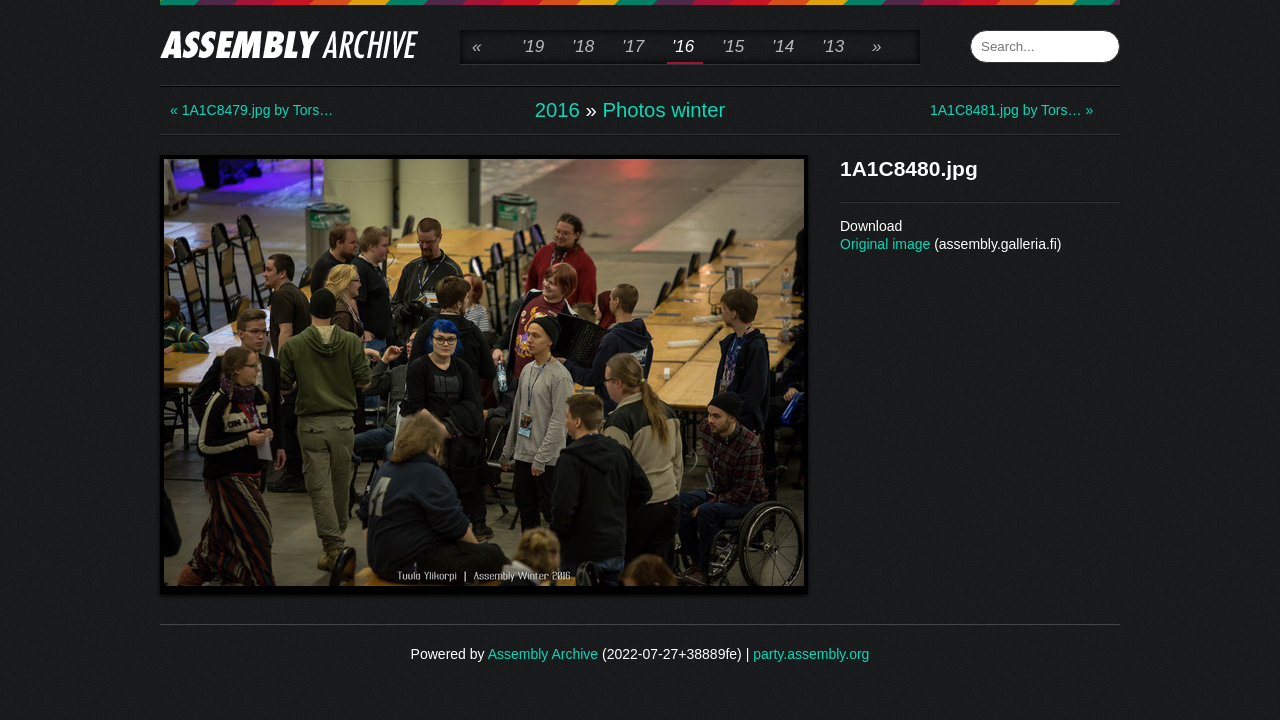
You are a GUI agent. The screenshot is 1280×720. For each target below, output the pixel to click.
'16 (683, 46)
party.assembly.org (811, 654)
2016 (557, 110)
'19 (533, 46)
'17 (633, 46)
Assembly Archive (543, 654)
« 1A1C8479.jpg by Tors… (250, 110)
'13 (833, 46)
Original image (885, 244)
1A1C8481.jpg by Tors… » (1010, 110)
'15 (733, 46)
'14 (783, 46)
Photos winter (663, 110)
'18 (583, 46)
